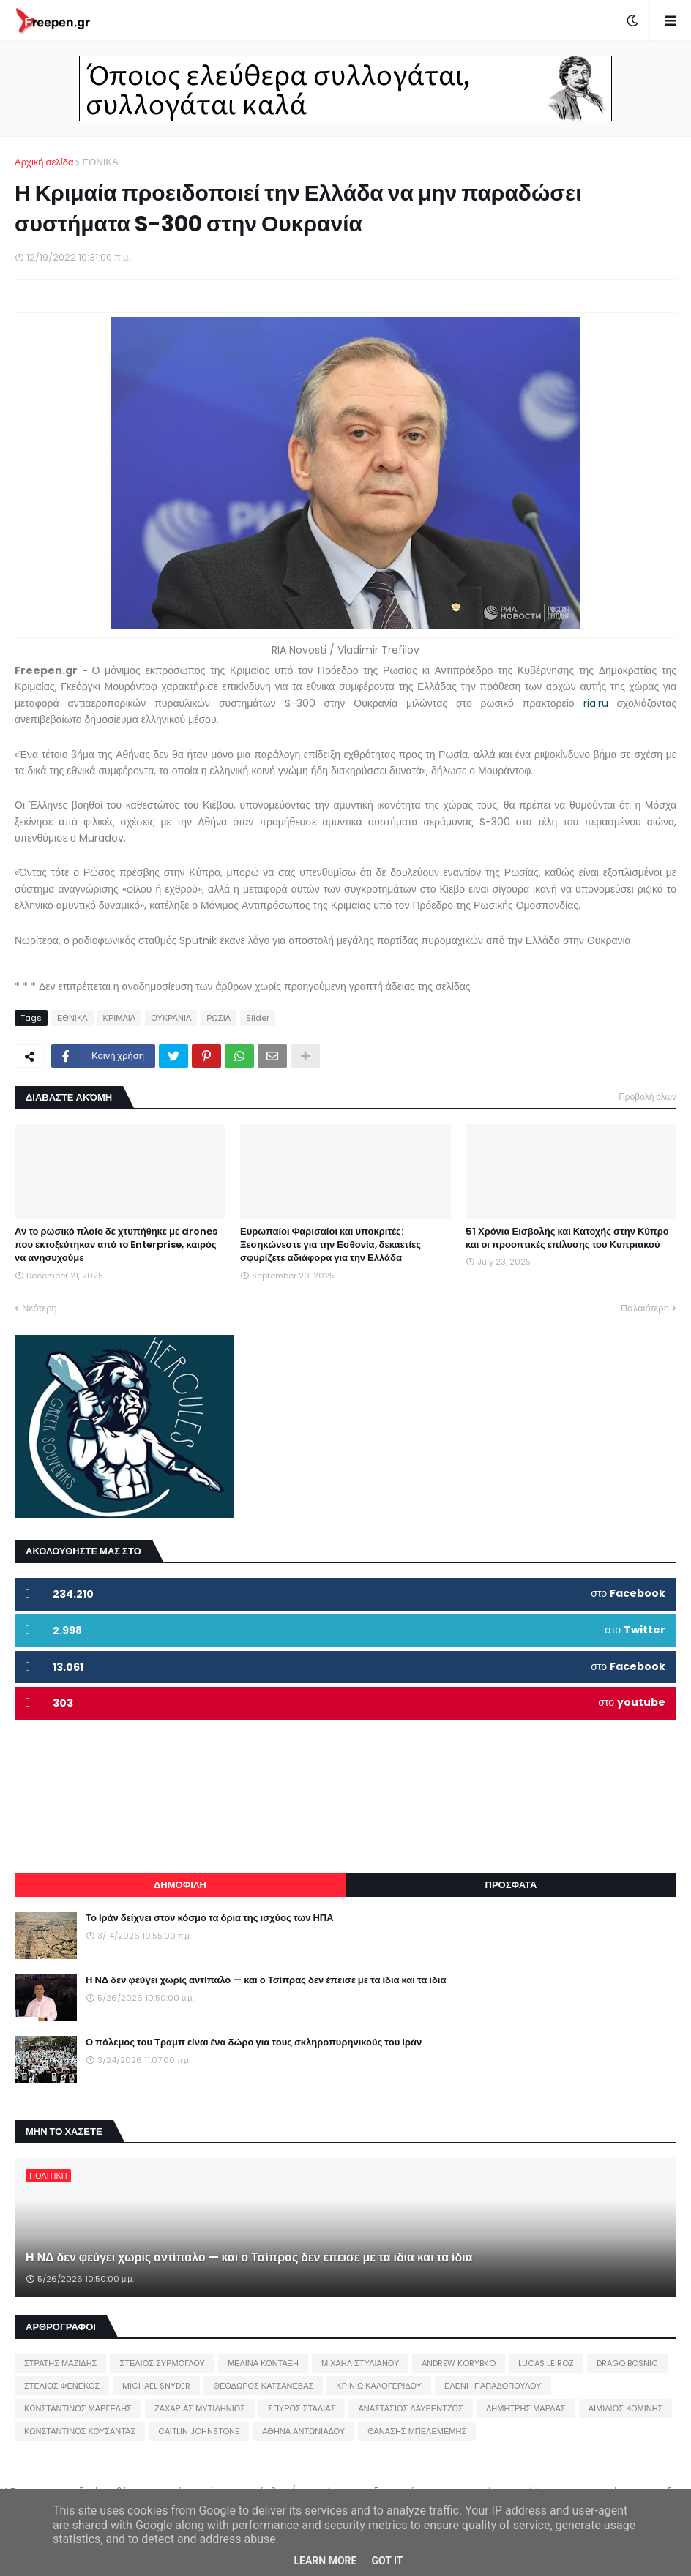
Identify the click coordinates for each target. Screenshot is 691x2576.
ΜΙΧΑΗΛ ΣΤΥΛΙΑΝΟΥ (360, 2363)
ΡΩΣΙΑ (218, 1018)
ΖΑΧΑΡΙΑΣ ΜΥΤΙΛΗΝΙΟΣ (199, 2408)
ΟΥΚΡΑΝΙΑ (171, 1018)
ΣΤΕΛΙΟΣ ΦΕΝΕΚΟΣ (62, 2386)
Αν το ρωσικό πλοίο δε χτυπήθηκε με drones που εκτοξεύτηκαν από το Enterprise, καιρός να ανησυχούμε (116, 1245)
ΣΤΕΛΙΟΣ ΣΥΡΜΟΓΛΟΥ (162, 2363)
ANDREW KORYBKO (459, 2363)
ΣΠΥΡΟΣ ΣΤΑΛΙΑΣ (301, 2408)
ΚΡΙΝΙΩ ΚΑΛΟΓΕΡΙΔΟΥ (379, 2386)
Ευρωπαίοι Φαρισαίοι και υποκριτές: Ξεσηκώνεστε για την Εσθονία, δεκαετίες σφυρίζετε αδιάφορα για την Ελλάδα (330, 1245)
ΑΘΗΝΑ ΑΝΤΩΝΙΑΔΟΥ (303, 2431)
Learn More (325, 2560)
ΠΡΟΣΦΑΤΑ (511, 1885)
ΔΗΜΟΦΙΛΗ (180, 1885)
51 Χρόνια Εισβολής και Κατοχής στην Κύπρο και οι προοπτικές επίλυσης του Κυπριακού (567, 1238)
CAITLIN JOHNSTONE (198, 2431)
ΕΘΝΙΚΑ (100, 162)
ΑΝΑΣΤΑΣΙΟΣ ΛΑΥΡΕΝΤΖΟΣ (410, 2408)
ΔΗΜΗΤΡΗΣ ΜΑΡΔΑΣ (526, 2408)
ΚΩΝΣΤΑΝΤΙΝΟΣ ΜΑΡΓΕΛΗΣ (78, 2408)
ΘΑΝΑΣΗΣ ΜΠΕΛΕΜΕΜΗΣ (416, 2431)
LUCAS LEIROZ (546, 2363)
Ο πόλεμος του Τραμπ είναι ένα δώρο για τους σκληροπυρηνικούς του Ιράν (254, 2042)
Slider (257, 1018)
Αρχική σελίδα (44, 162)
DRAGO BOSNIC (627, 2363)
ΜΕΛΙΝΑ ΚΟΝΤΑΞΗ (263, 2363)
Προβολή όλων (647, 1096)
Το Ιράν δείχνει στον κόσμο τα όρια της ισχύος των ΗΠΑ (210, 1918)
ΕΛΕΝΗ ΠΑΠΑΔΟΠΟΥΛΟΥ (492, 2386)
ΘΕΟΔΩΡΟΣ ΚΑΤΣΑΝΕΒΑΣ (263, 2386)
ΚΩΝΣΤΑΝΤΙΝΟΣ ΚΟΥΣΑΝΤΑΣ (79, 2431)
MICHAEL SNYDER (156, 2386)
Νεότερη (39, 1308)
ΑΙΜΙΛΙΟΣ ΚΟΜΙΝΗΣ (626, 2408)
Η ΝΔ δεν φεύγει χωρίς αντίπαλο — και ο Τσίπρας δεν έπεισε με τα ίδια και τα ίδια (266, 1980)
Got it (387, 2560)
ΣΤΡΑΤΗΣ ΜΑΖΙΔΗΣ (60, 2363)
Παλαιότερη (645, 1308)
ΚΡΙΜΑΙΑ (119, 1018)
